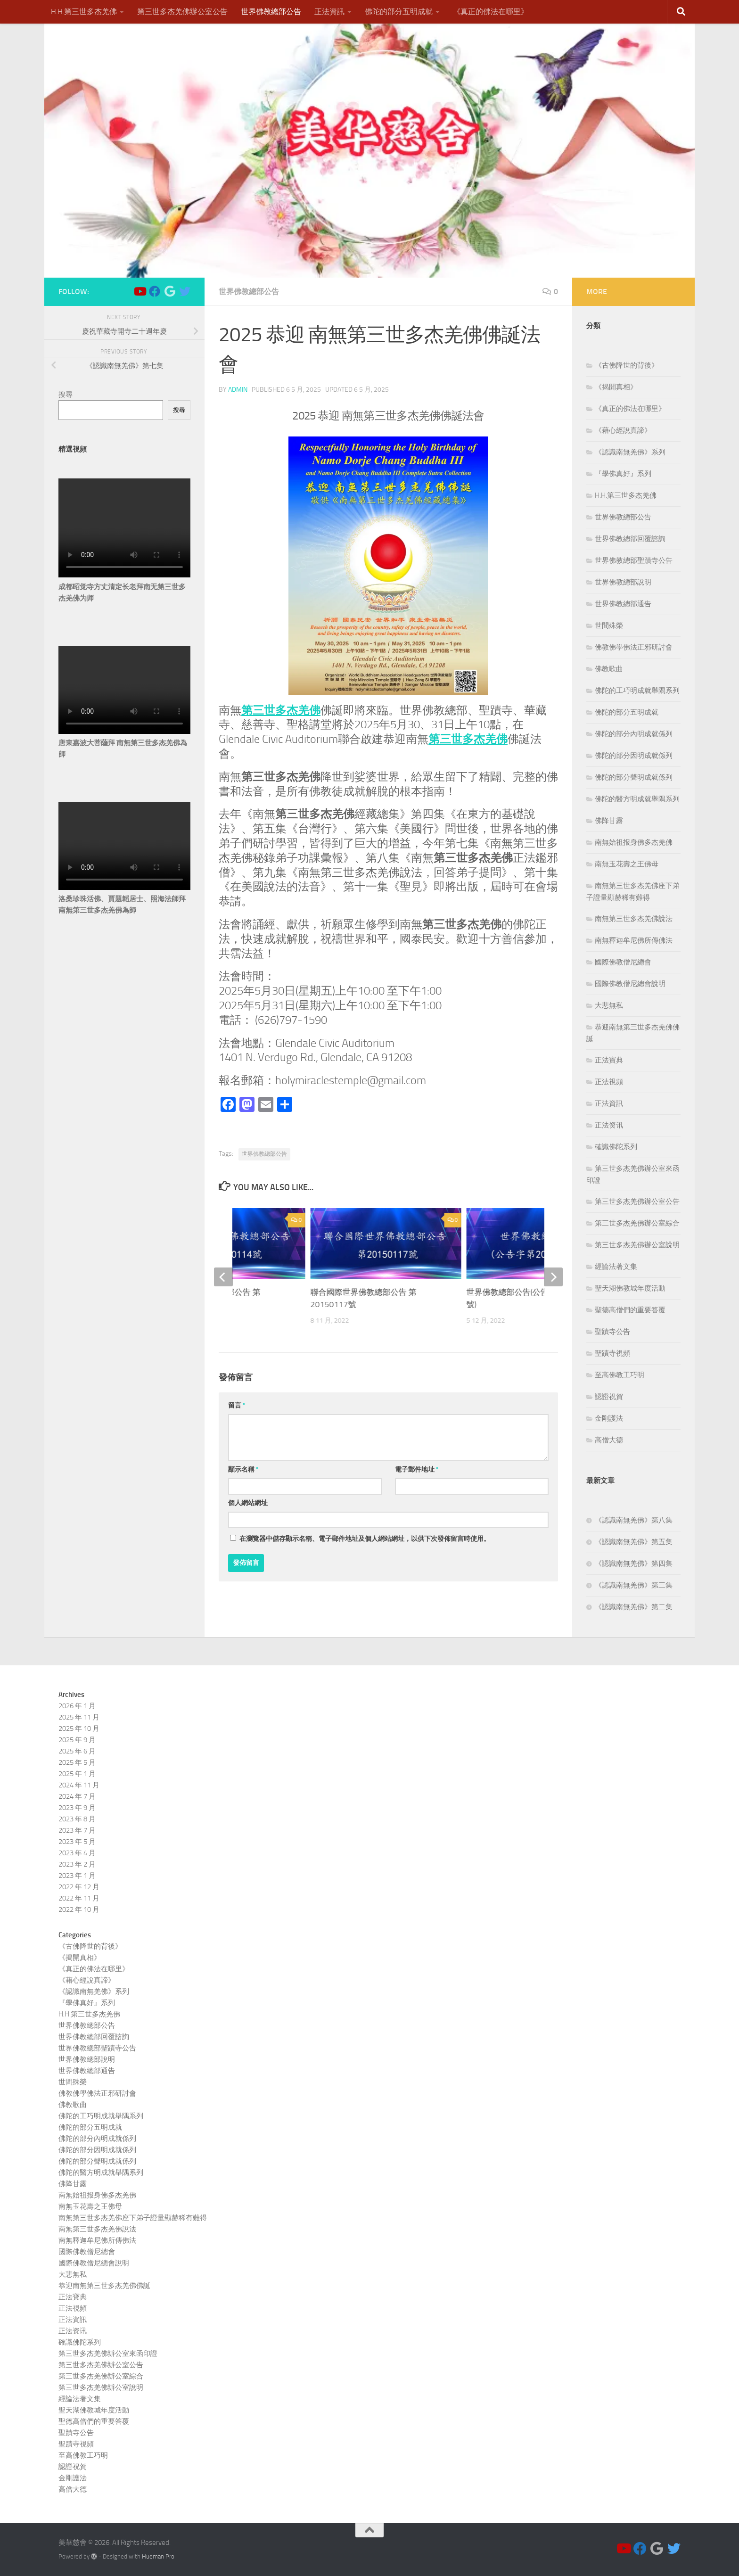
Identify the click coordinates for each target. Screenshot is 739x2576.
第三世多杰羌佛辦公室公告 (182, 11)
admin (237, 390)
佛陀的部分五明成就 (399, 11)
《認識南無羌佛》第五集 (634, 1542)
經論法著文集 (616, 1266)
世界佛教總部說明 (623, 582)
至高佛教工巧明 (619, 1375)
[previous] (223, 1276)
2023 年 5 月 (77, 1841)
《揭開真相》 (616, 387)
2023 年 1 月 (77, 1875)
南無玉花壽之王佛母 (626, 864)
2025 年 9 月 (77, 1740)
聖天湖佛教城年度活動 (630, 1288)
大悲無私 (609, 1005)
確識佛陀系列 (616, 1147)
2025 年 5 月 (77, 1762)
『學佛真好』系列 (623, 473)
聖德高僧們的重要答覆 (630, 1310)
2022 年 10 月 (78, 1909)
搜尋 (65, 394)
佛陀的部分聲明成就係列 (634, 777)
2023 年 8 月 (77, 1819)
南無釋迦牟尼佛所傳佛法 (634, 940)
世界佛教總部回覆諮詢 (630, 539)
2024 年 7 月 (77, 1796)
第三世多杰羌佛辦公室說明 (637, 1245)
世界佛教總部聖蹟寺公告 (634, 560)
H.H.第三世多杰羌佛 (84, 11)
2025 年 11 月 (78, 1717)
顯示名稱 (243, 1469)
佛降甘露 (609, 820)
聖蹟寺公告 (612, 1331)
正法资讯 (609, 1125)
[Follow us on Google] (169, 291)
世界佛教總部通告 (623, 604)
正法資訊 (329, 11)
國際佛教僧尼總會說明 (630, 983)
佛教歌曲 (609, 669)
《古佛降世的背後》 (626, 365)
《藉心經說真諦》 (623, 430)
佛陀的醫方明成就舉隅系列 (637, 799)
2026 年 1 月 (77, 1706)
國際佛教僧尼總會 (623, 962)
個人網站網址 (248, 1503)
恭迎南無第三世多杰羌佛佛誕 (104, 2285)
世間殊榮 (609, 625)
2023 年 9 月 (77, 1807)
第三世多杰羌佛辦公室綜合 (637, 1223)
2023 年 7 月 (77, 1830)
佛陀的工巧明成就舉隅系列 (637, 690)
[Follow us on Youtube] (139, 291)
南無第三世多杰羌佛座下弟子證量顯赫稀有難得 (132, 2218)
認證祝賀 (609, 1396)
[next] (553, 1276)
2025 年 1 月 (77, 1773)
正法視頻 (609, 1082)
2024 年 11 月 (78, 1785)
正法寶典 (609, 1060)
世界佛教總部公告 (271, 11)
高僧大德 (609, 1440)
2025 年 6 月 (77, 1751)
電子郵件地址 (417, 1469)
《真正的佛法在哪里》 (490, 11)
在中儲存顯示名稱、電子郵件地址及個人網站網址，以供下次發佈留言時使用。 (364, 1539)
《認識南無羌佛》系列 (630, 452)
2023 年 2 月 (77, 1864)
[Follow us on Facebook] (154, 291)
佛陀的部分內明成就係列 (634, 734)
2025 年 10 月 (78, 1728)
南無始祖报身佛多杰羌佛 (634, 842)
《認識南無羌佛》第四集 (634, 1563)
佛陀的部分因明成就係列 (634, 755)
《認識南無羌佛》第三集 (634, 1585)
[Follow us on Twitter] (184, 291)
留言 (237, 1405)
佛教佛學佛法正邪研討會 (634, 647)
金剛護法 (609, 1418)
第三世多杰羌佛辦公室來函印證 (107, 2353)
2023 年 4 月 (77, 1853)
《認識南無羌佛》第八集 (634, 1520)
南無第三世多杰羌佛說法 (634, 918)
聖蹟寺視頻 (612, 1353)
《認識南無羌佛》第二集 (634, 1607)
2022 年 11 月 (78, 1898)
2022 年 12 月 (78, 1887)
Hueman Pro (158, 2556)
